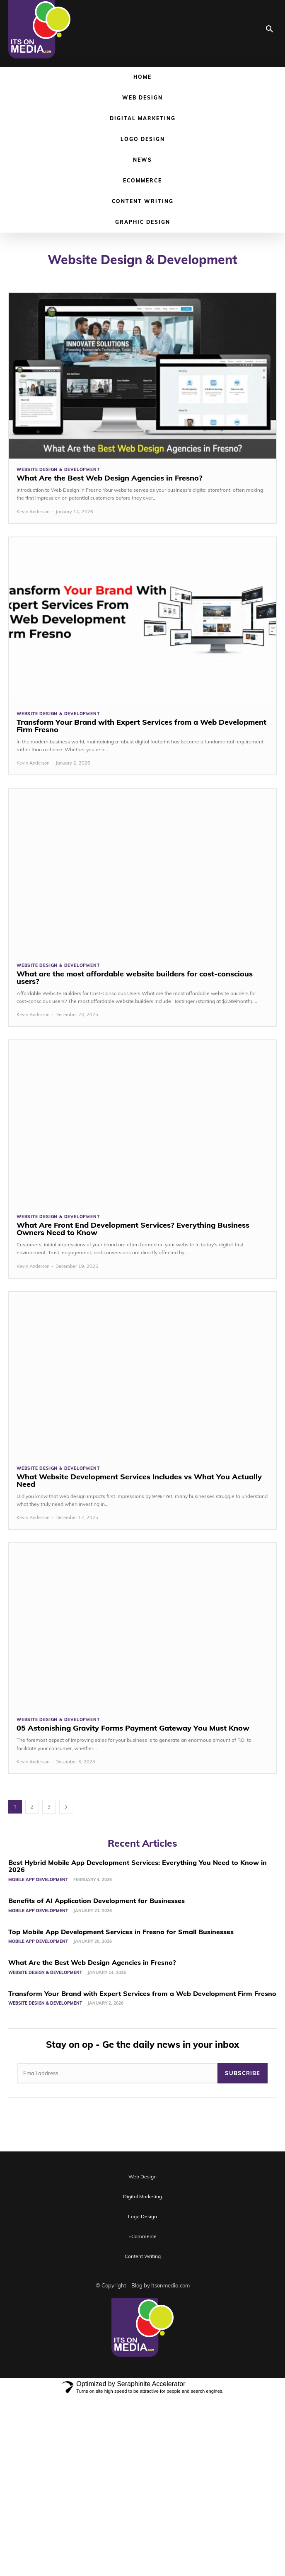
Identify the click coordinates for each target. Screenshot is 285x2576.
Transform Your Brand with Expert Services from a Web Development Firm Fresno (141, 725)
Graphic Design (142, 222)
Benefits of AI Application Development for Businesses (96, 1900)
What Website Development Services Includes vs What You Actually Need (139, 1480)
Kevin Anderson (33, 512)
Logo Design (143, 139)
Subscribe (242, 2073)
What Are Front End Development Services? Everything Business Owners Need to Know (133, 1228)
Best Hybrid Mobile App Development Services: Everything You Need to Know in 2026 (137, 1866)
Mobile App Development (38, 1879)
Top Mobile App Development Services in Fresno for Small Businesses (121, 1932)
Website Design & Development (58, 470)
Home (142, 77)
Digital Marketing (143, 118)
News (142, 160)
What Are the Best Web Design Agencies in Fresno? (110, 478)
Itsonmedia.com (170, 2285)
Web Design (142, 98)
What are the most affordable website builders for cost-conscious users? (135, 977)
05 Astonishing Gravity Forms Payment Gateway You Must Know (133, 1728)
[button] (270, 30)
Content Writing (143, 201)
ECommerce (142, 180)
